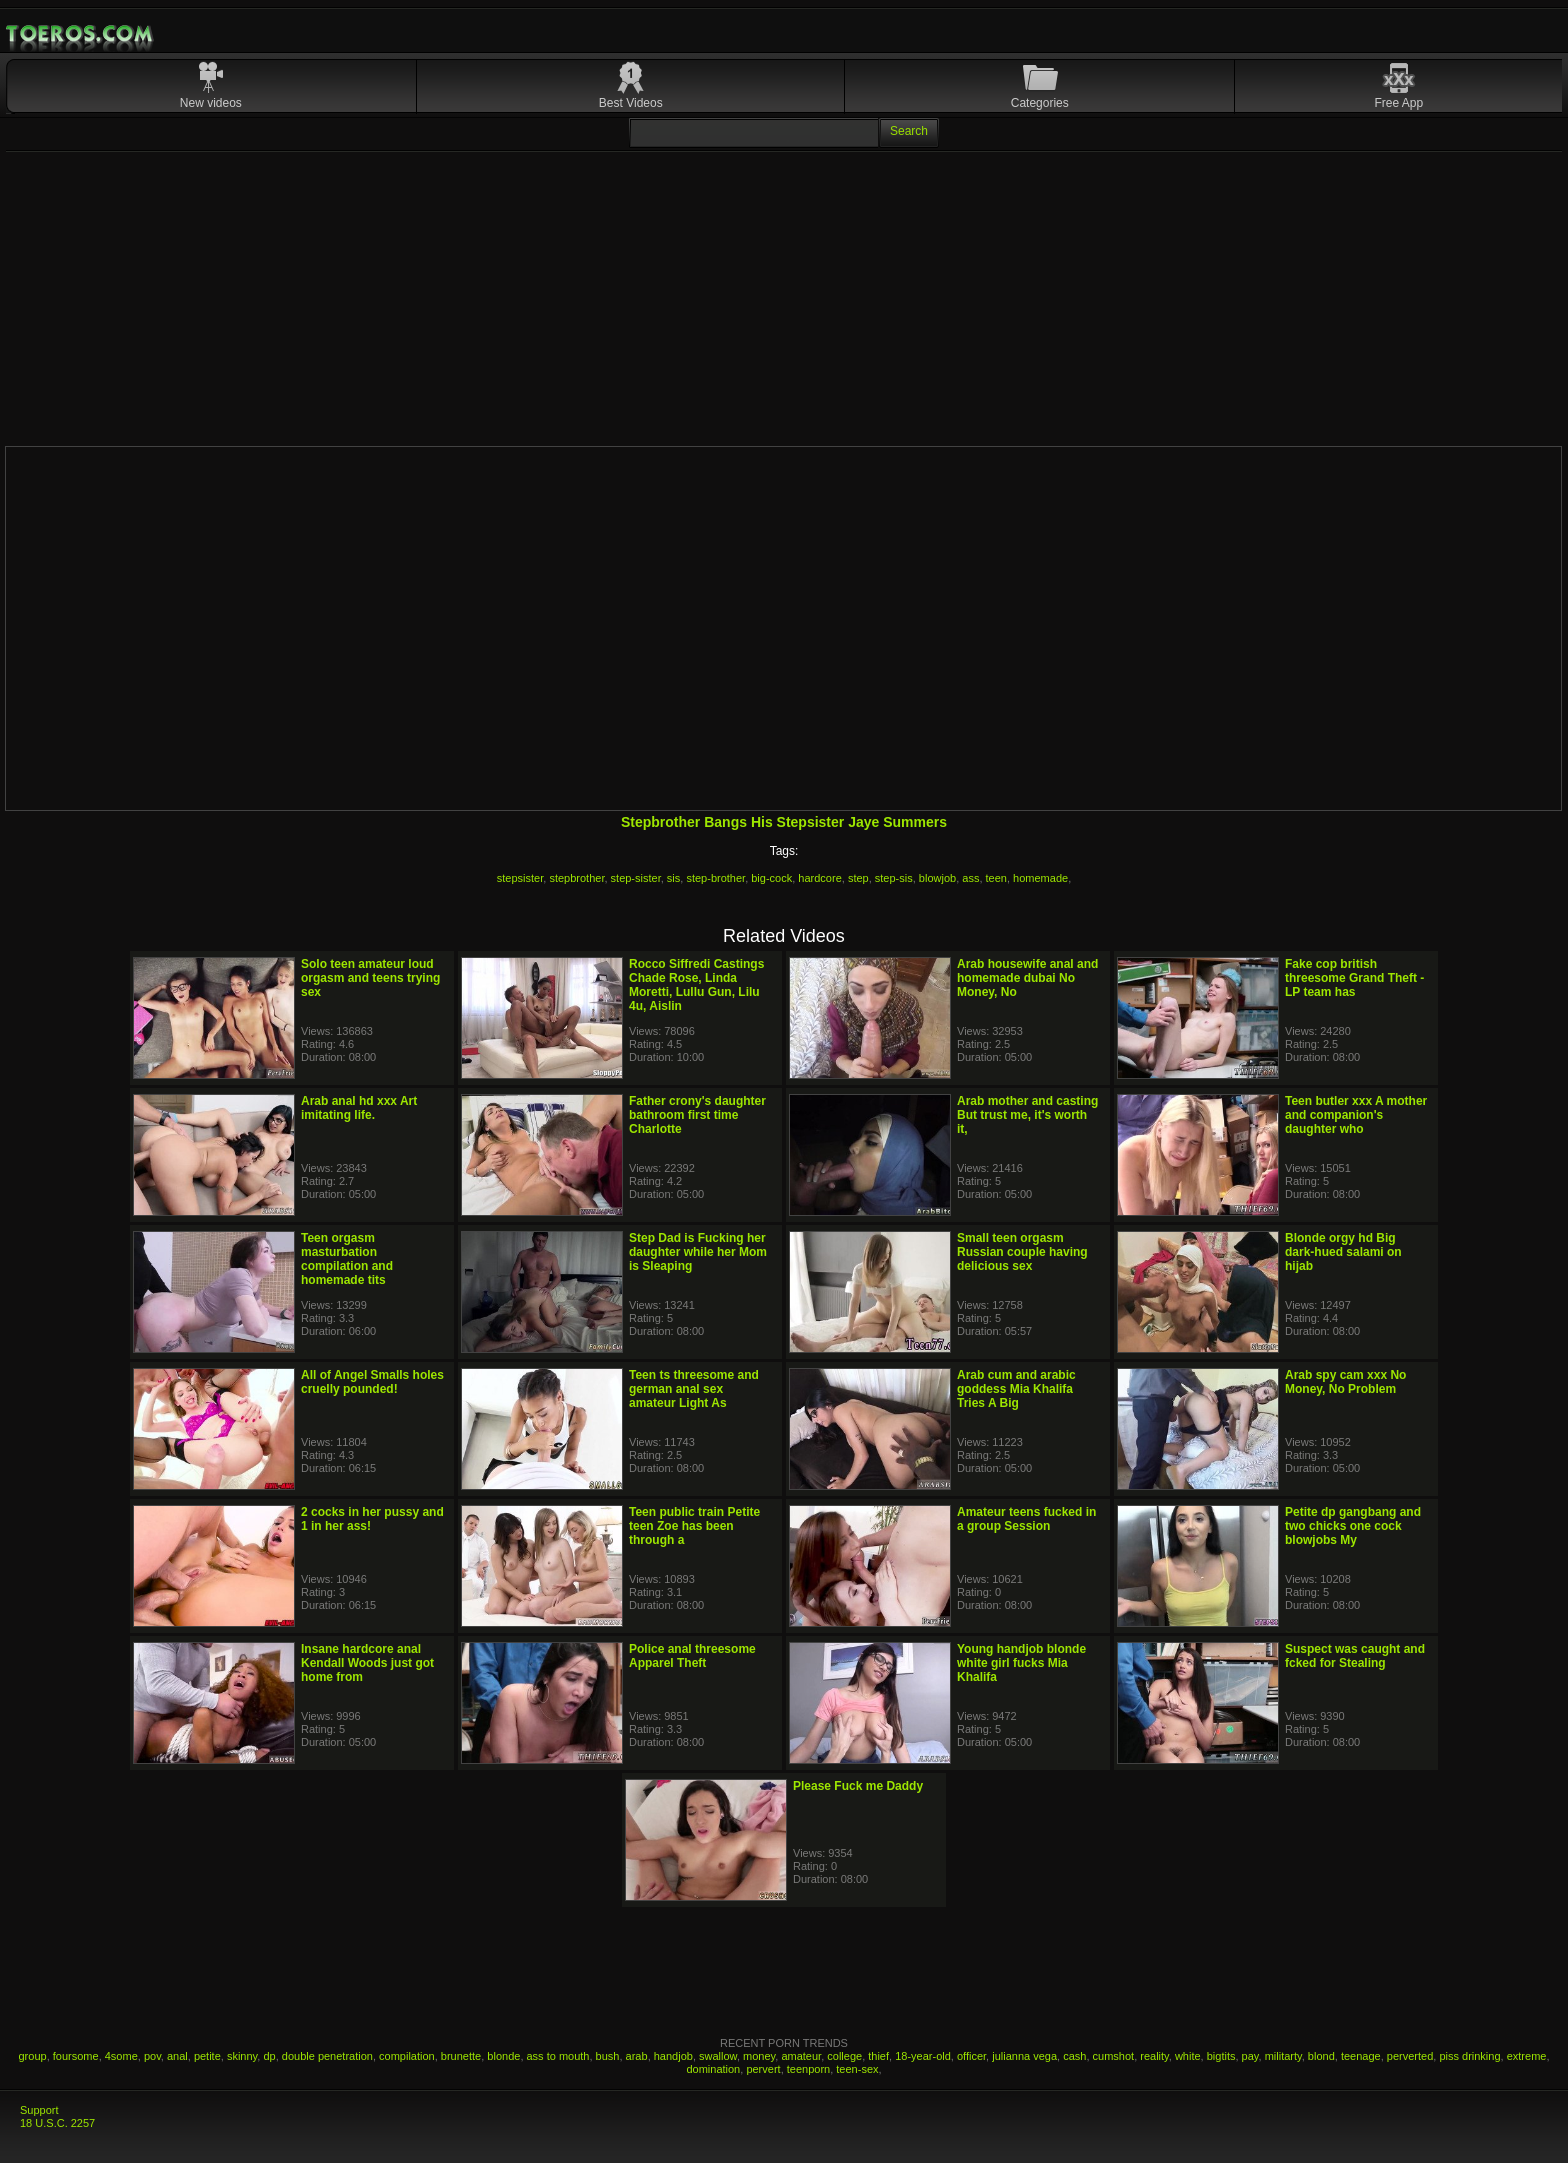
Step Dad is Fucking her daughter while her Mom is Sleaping (698, 1252)
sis (673, 878)
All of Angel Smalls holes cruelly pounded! (372, 1382)
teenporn (808, 2069)
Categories (1040, 103)
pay (1250, 2056)
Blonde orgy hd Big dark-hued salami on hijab (1343, 1252)
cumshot (1114, 2056)
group (33, 2056)
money (759, 2056)
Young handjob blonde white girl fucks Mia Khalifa (1021, 1663)
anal (177, 2056)
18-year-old (923, 2056)
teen (996, 878)
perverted (1410, 2056)
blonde (503, 2056)
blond (1321, 2056)
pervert (763, 2069)
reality (1154, 2056)
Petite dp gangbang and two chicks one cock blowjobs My (1353, 1526)
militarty (1283, 2056)
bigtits (1221, 2056)
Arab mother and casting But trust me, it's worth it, (1027, 1115)
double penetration (327, 2056)
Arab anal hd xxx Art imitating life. (359, 1108)
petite (207, 2056)
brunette (461, 2056)
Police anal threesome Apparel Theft (692, 1656)
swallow (718, 2056)
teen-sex (857, 2069)
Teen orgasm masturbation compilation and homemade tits (347, 1259)
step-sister (636, 878)
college (844, 2056)
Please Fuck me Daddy (858, 1786)
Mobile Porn (81, 34)
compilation (407, 2056)
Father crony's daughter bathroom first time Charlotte (697, 1115)
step (858, 878)
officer (971, 2056)
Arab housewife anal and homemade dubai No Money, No (1027, 978)
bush (608, 2056)
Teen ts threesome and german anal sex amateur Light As (694, 1389)
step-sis (894, 878)
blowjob (937, 878)
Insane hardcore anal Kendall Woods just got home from (367, 1663)
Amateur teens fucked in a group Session (1026, 1519)
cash (1074, 2056)
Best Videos (631, 103)
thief (878, 2056)
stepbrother (576, 878)
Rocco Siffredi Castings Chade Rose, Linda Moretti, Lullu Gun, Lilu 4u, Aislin (696, 985)
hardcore (819, 878)
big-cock (771, 878)
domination (713, 2069)
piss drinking (1469, 2056)
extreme (1527, 2056)
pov (152, 2056)
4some (121, 2056)
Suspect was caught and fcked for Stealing (1355, 1656)
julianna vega (1024, 2056)
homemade (1040, 878)
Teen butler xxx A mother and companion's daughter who (1356, 1115)
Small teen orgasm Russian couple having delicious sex (1022, 1252)
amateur (801, 2056)
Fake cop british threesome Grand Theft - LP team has (1354, 978)
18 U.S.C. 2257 (57, 2123)
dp (269, 2056)
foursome (76, 2056)
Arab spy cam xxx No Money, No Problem (1345, 1382)
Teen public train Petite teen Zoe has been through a (694, 1526)
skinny (242, 2056)
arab (637, 2056)
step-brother (715, 878)
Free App (1399, 103)
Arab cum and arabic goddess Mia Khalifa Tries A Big (1016, 1389)
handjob (673, 2056)
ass (970, 878)
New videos (211, 103)
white (1188, 2056)
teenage (1361, 2056)
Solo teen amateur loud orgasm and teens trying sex (370, 978)
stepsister (520, 878)
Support (39, 2110)
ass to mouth (558, 2056)
